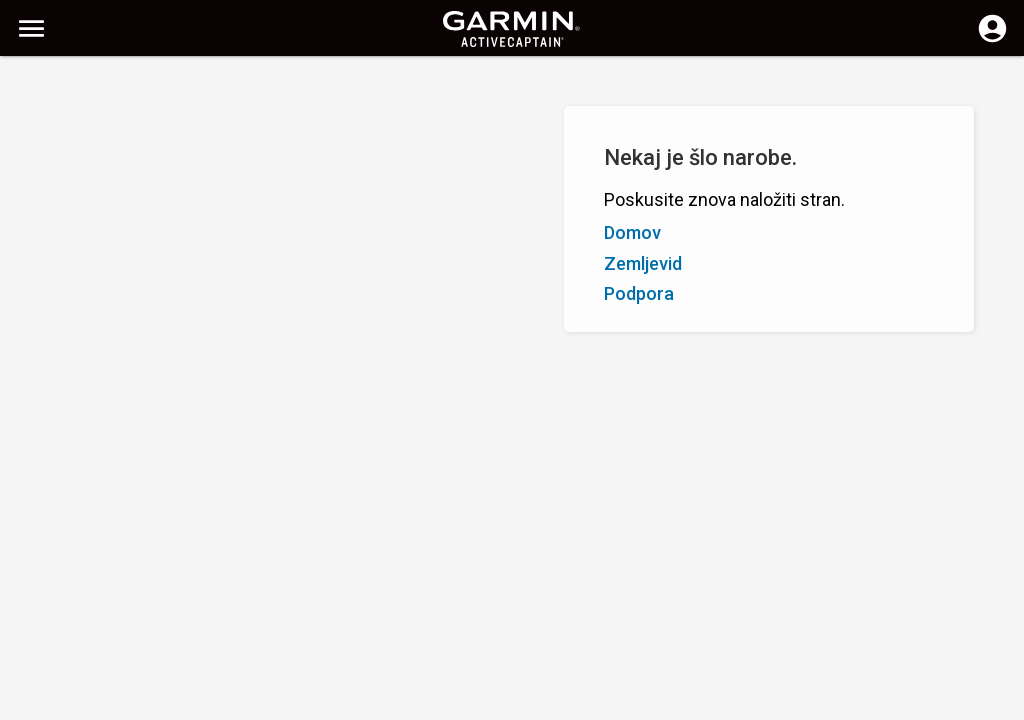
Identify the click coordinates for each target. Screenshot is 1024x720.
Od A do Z (51, 178)
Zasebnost (445, 702)
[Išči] (168, 85)
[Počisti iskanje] (370, 86)
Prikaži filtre (60, 133)
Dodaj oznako (328, 178)
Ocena (202, 178)
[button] (999, 629)
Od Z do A (133, 178)
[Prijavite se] (992, 40)
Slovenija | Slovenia (554, 702)
